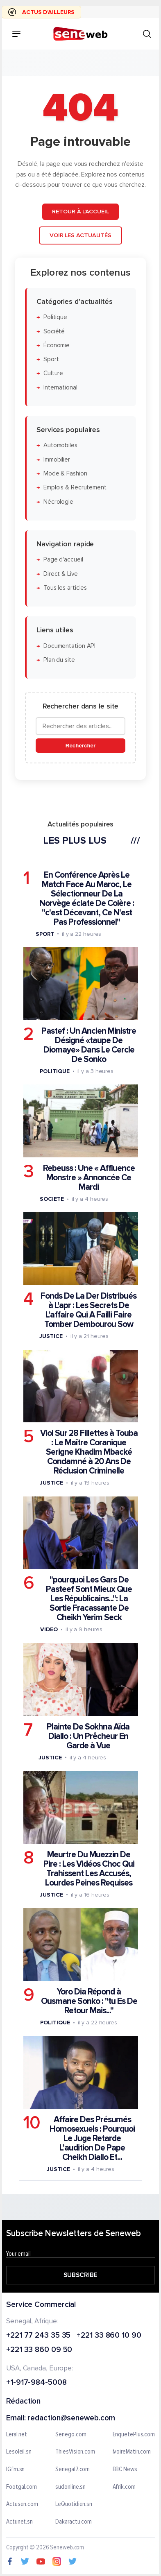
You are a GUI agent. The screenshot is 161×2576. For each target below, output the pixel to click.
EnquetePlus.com (134, 2434)
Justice (50, 1336)
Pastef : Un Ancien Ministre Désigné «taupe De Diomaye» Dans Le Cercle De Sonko (88, 1045)
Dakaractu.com (73, 2522)
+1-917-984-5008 (36, 2383)
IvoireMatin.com (132, 2452)
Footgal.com (21, 2487)
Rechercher (80, 745)
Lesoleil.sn (19, 2452)
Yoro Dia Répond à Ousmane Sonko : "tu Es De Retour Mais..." (89, 2001)
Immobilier (56, 460)
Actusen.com (22, 2504)
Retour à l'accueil (80, 211)
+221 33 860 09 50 (39, 2350)
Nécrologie (58, 501)
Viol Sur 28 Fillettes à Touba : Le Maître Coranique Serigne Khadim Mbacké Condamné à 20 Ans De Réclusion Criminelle (89, 1452)
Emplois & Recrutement (75, 487)
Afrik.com (124, 2487)
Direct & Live (60, 573)
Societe (51, 1199)
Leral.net (16, 2434)
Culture (53, 373)
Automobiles (60, 445)
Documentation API (69, 646)
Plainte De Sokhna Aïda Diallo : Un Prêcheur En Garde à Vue (88, 1736)
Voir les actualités (80, 235)
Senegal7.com (72, 2469)
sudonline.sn (70, 2487)
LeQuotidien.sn (73, 2504)
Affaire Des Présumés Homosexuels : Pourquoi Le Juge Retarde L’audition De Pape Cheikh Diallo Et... (92, 2138)
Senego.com (70, 2434)
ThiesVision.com (75, 2452)
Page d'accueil (63, 560)
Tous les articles (65, 588)
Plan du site (59, 660)
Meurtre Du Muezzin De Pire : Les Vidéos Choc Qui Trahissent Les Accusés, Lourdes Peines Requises (88, 1869)
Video (49, 1629)
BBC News (125, 2469)
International (60, 388)
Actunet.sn (19, 2522)
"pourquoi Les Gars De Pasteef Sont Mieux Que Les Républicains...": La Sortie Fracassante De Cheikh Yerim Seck (89, 1598)
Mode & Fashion (65, 474)
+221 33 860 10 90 (109, 2336)
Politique (55, 317)
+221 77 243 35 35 (38, 2336)
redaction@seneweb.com (71, 2418)
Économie (56, 345)
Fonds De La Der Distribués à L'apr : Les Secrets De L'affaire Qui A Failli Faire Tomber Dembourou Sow (88, 1310)
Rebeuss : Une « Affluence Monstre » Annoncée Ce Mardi (89, 1178)
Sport (51, 359)
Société (54, 331)
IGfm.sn (15, 2469)
